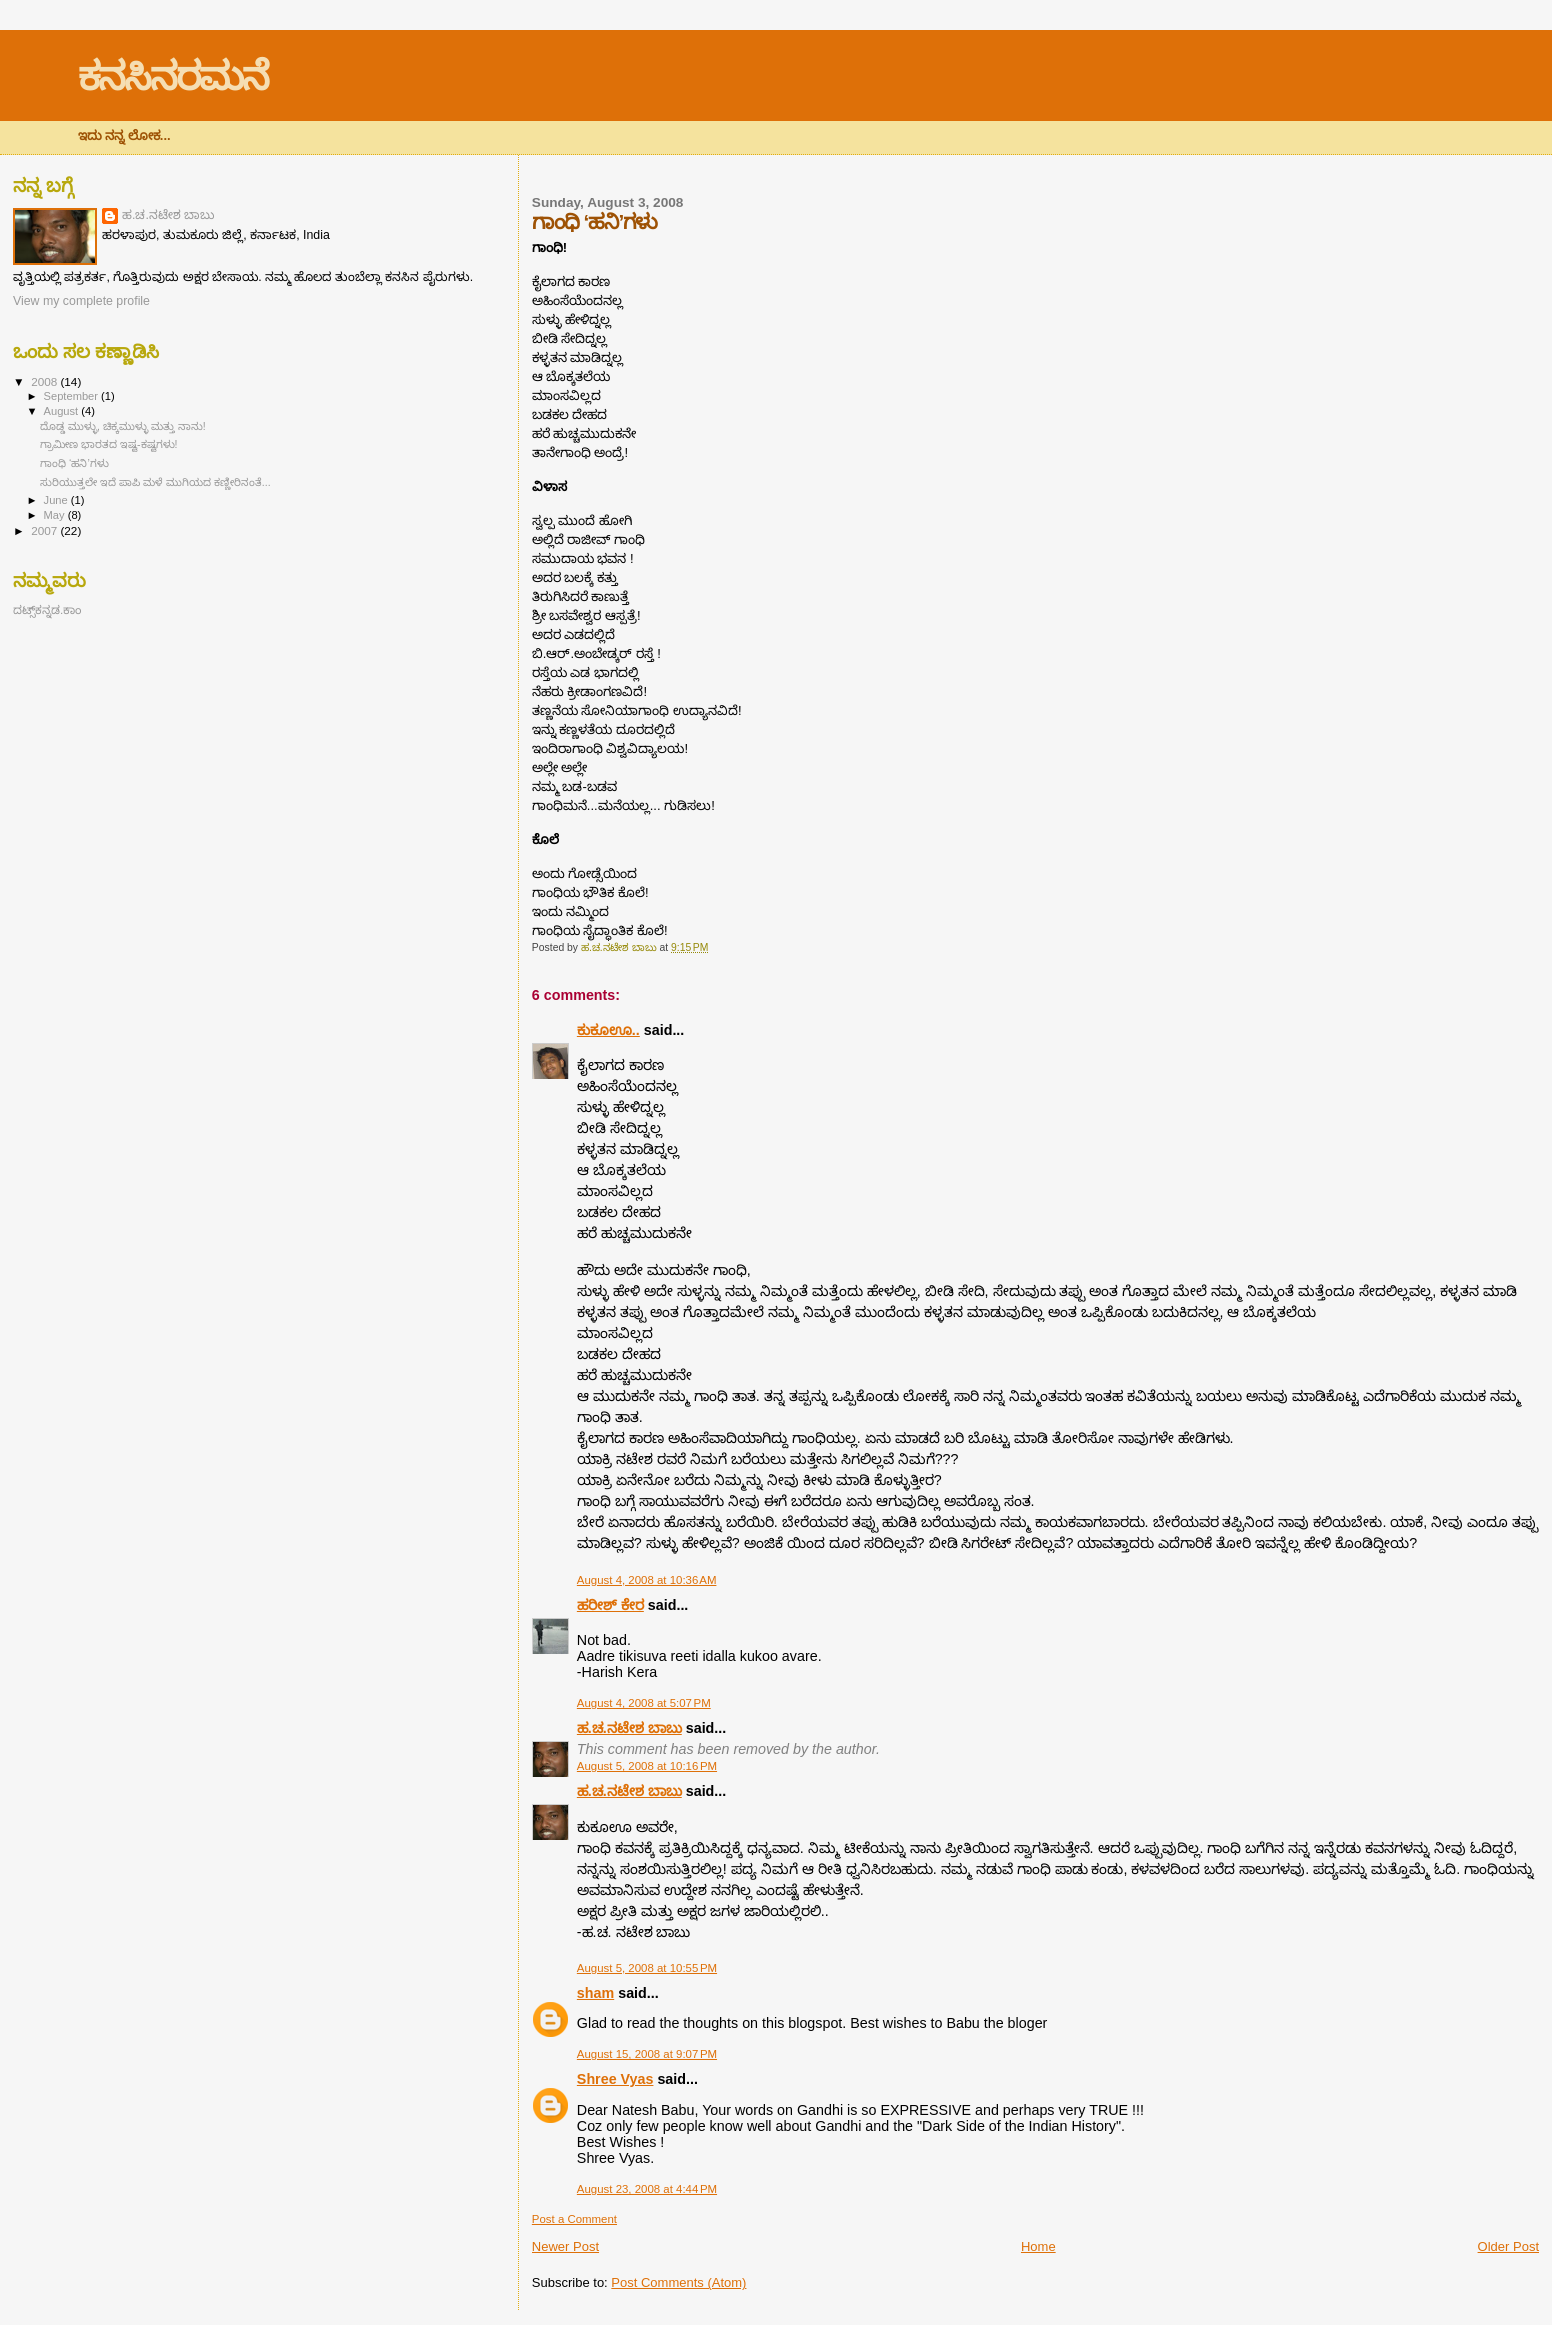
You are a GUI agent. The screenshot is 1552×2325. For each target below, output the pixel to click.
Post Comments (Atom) (678, 2282)
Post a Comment (574, 2219)
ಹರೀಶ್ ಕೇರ (610, 1605)
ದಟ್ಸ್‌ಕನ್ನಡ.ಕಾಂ (47, 609)
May (56, 515)
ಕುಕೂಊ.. (608, 1030)
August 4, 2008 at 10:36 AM (647, 1580)
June (57, 500)
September (73, 396)
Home (1038, 2246)
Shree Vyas (615, 2079)
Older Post (1508, 2246)
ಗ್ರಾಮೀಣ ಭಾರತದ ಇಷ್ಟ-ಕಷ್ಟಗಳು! (108, 444)
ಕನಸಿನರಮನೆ (173, 76)
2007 (45, 530)
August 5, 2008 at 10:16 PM (647, 1766)
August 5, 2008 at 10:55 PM (647, 1968)
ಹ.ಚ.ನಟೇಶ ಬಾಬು (629, 1728)
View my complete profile (81, 301)
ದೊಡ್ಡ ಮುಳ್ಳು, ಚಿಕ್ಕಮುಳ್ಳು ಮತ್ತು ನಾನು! (123, 426)
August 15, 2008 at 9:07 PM (647, 2054)
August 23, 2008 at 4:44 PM (647, 2189)
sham (595, 1993)
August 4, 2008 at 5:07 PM (644, 1703)
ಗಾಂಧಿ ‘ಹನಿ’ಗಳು (74, 463)
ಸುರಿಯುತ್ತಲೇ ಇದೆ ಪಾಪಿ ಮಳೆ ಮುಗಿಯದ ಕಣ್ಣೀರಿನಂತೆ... (155, 482)
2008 (45, 381)
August (63, 411)
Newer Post (565, 2246)
